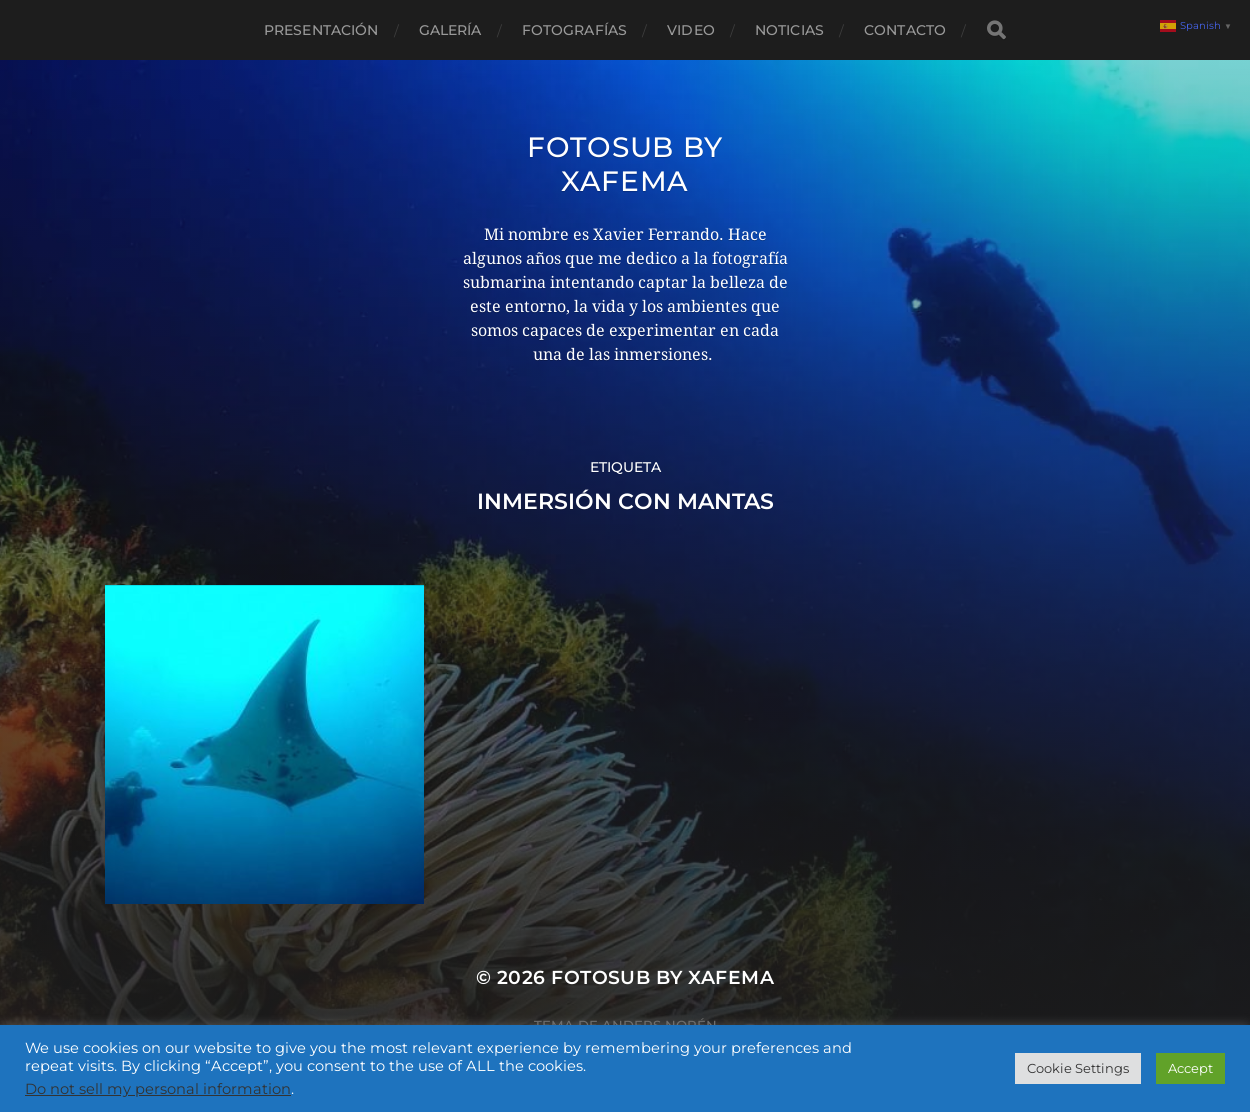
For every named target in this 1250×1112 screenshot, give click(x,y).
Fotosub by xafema (625, 164)
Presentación (321, 30)
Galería (450, 30)
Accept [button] (1190, 1068)
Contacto (905, 30)
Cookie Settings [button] (1078, 1068)
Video (691, 30)
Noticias (789, 30)
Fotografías (575, 30)
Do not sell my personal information (158, 1089)
